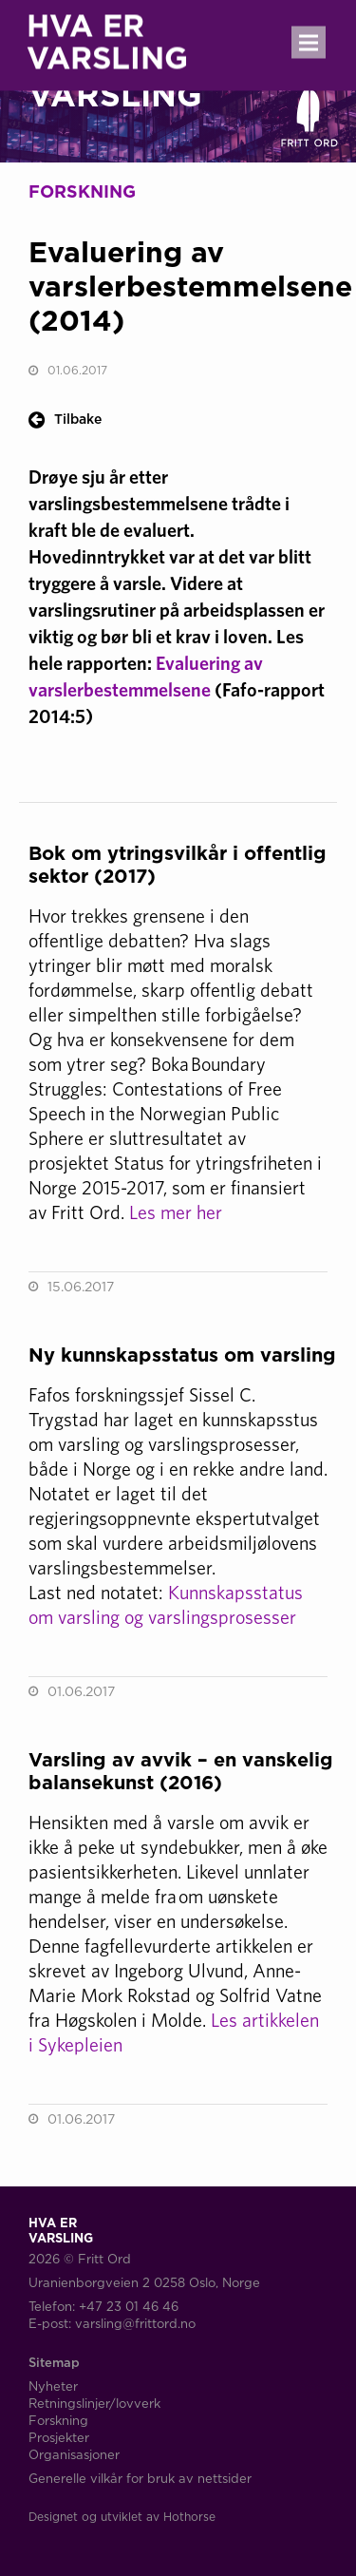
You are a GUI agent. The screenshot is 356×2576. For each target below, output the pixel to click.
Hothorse (189, 2516)
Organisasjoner (74, 2454)
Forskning (58, 2420)
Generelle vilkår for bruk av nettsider (140, 2478)
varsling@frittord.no (135, 2323)
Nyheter (53, 2386)
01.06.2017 (77, 370)
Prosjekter (58, 2437)
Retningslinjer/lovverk (94, 2403)
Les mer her (175, 1212)
